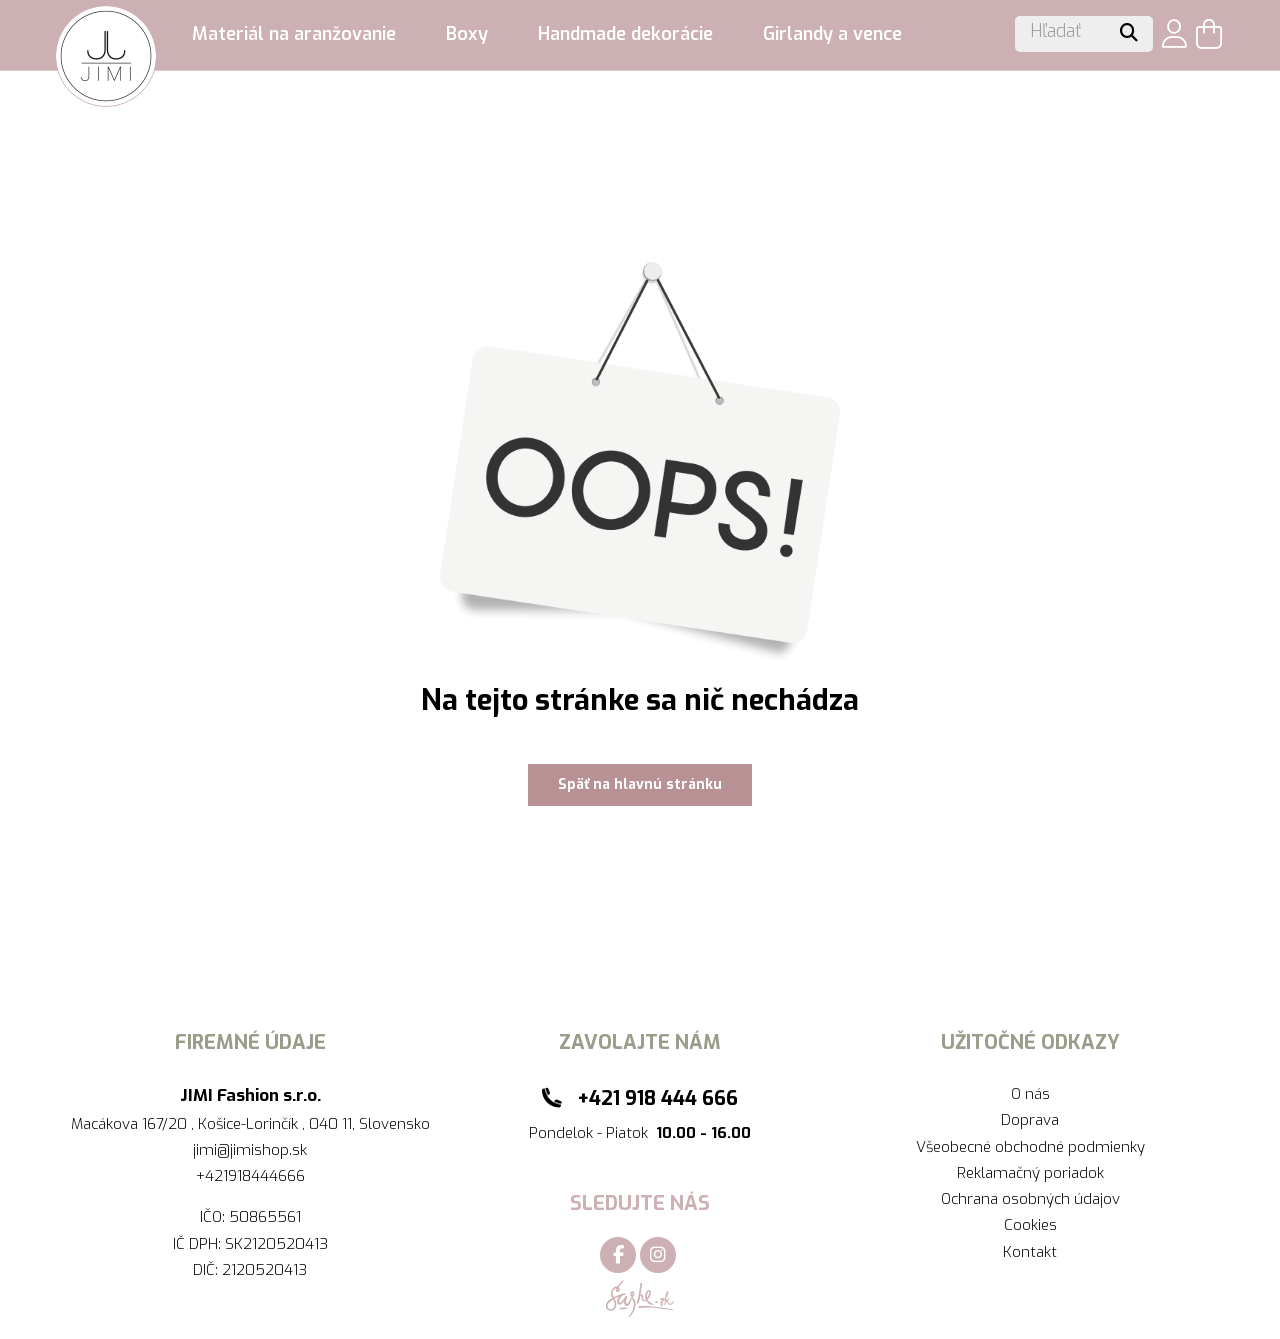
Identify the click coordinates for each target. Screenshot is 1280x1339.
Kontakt (1030, 1252)
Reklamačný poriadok (1030, 1173)
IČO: (214, 1217)
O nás (1030, 1094)
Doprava (1030, 1120)
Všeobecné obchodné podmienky (1030, 1147)
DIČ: (207, 1270)
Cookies (1030, 1225)
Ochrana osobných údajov (1030, 1199)
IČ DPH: (199, 1244)
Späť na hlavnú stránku (640, 784)
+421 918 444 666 (657, 1098)
